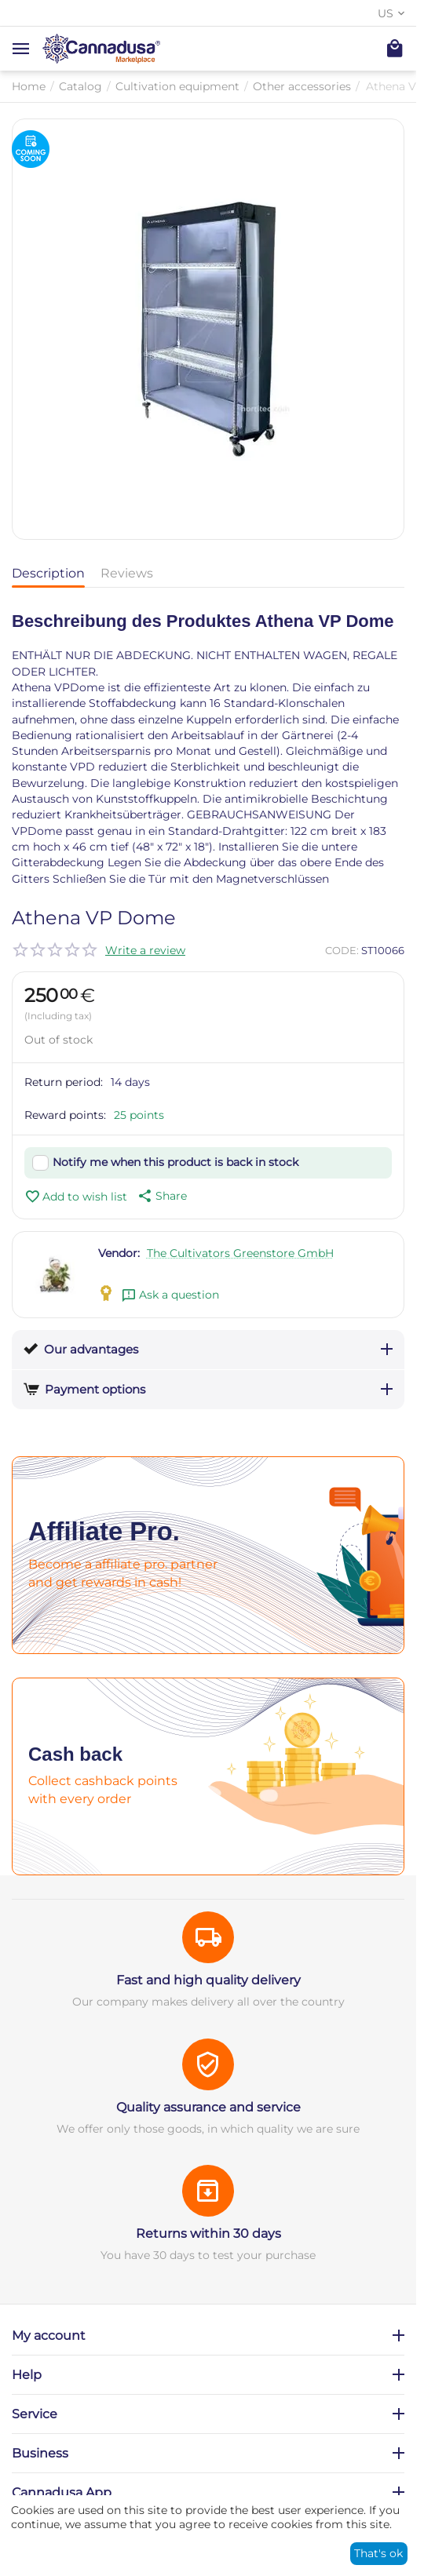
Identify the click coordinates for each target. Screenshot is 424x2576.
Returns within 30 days (208, 2233)
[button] (161, 1196)
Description (48, 573)
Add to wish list (75, 1196)
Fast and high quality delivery (208, 1980)
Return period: (63, 1082)
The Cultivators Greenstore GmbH (240, 1253)
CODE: (342, 950)
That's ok (378, 2553)
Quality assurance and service (208, 2107)
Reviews (127, 573)
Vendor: (119, 1253)
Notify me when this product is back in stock (175, 1162)
